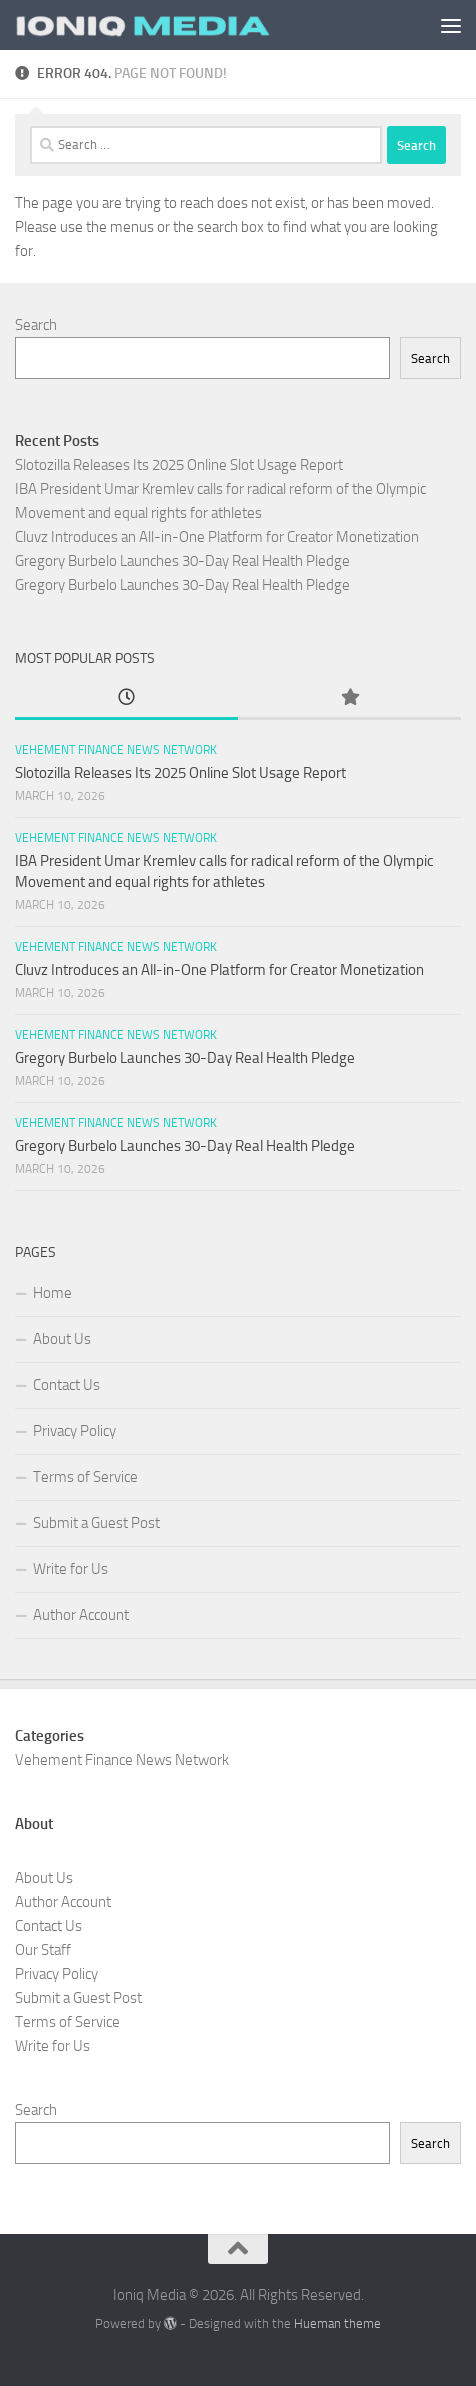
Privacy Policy (74, 1431)
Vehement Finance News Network (116, 750)
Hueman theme (337, 2323)
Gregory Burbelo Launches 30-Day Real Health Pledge (182, 561)
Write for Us (70, 1569)
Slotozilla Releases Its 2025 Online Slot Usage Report (179, 465)
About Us (62, 1339)
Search (36, 325)
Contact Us (66, 1385)
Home (52, 1293)
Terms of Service (85, 1477)
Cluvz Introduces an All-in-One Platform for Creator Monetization (217, 537)
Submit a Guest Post (96, 1523)
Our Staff (43, 1950)
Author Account (81, 1615)
